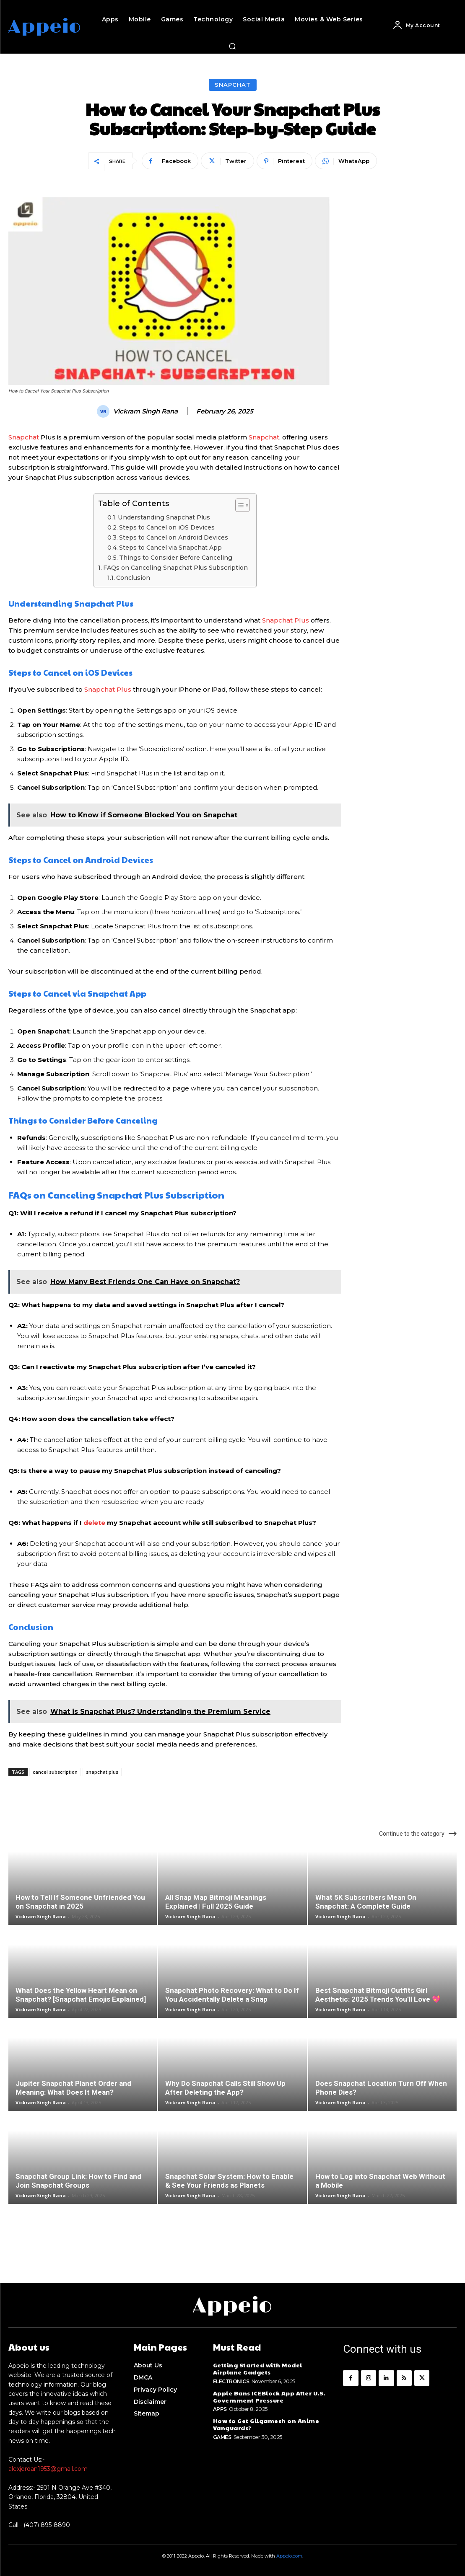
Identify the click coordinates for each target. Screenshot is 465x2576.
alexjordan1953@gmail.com (48, 2469)
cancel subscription (55, 1772)
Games (222, 2437)
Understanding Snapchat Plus (164, 517)
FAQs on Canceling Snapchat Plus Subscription (175, 567)
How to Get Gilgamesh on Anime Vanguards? (266, 2424)
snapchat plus (102, 1772)
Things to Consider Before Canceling (175, 557)
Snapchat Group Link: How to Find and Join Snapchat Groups (78, 2180)
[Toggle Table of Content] (238, 505)
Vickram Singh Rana (145, 411)
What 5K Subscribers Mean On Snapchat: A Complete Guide (365, 1901)
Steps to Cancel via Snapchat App (170, 547)
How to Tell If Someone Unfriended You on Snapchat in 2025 (80, 1901)
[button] (232, 46)
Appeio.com (289, 2556)
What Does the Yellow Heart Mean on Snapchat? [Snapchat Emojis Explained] (81, 1994)
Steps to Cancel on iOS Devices (167, 527)
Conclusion (133, 577)
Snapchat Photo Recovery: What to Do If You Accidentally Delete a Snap (232, 1994)
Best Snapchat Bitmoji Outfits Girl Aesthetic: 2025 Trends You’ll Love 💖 (378, 1994)
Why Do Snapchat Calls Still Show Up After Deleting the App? (225, 2087)
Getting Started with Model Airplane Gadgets (257, 2368)
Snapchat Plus (285, 620)
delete (94, 1523)
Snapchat (233, 85)
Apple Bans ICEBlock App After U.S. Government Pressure (269, 2396)
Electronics (231, 2381)
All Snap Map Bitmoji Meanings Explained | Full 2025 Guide (215, 1901)
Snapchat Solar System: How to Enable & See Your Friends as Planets (229, 2180)
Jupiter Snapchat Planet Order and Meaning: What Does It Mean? (73, 2087)
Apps (220, 2409)
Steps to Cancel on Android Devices (173, 537)
